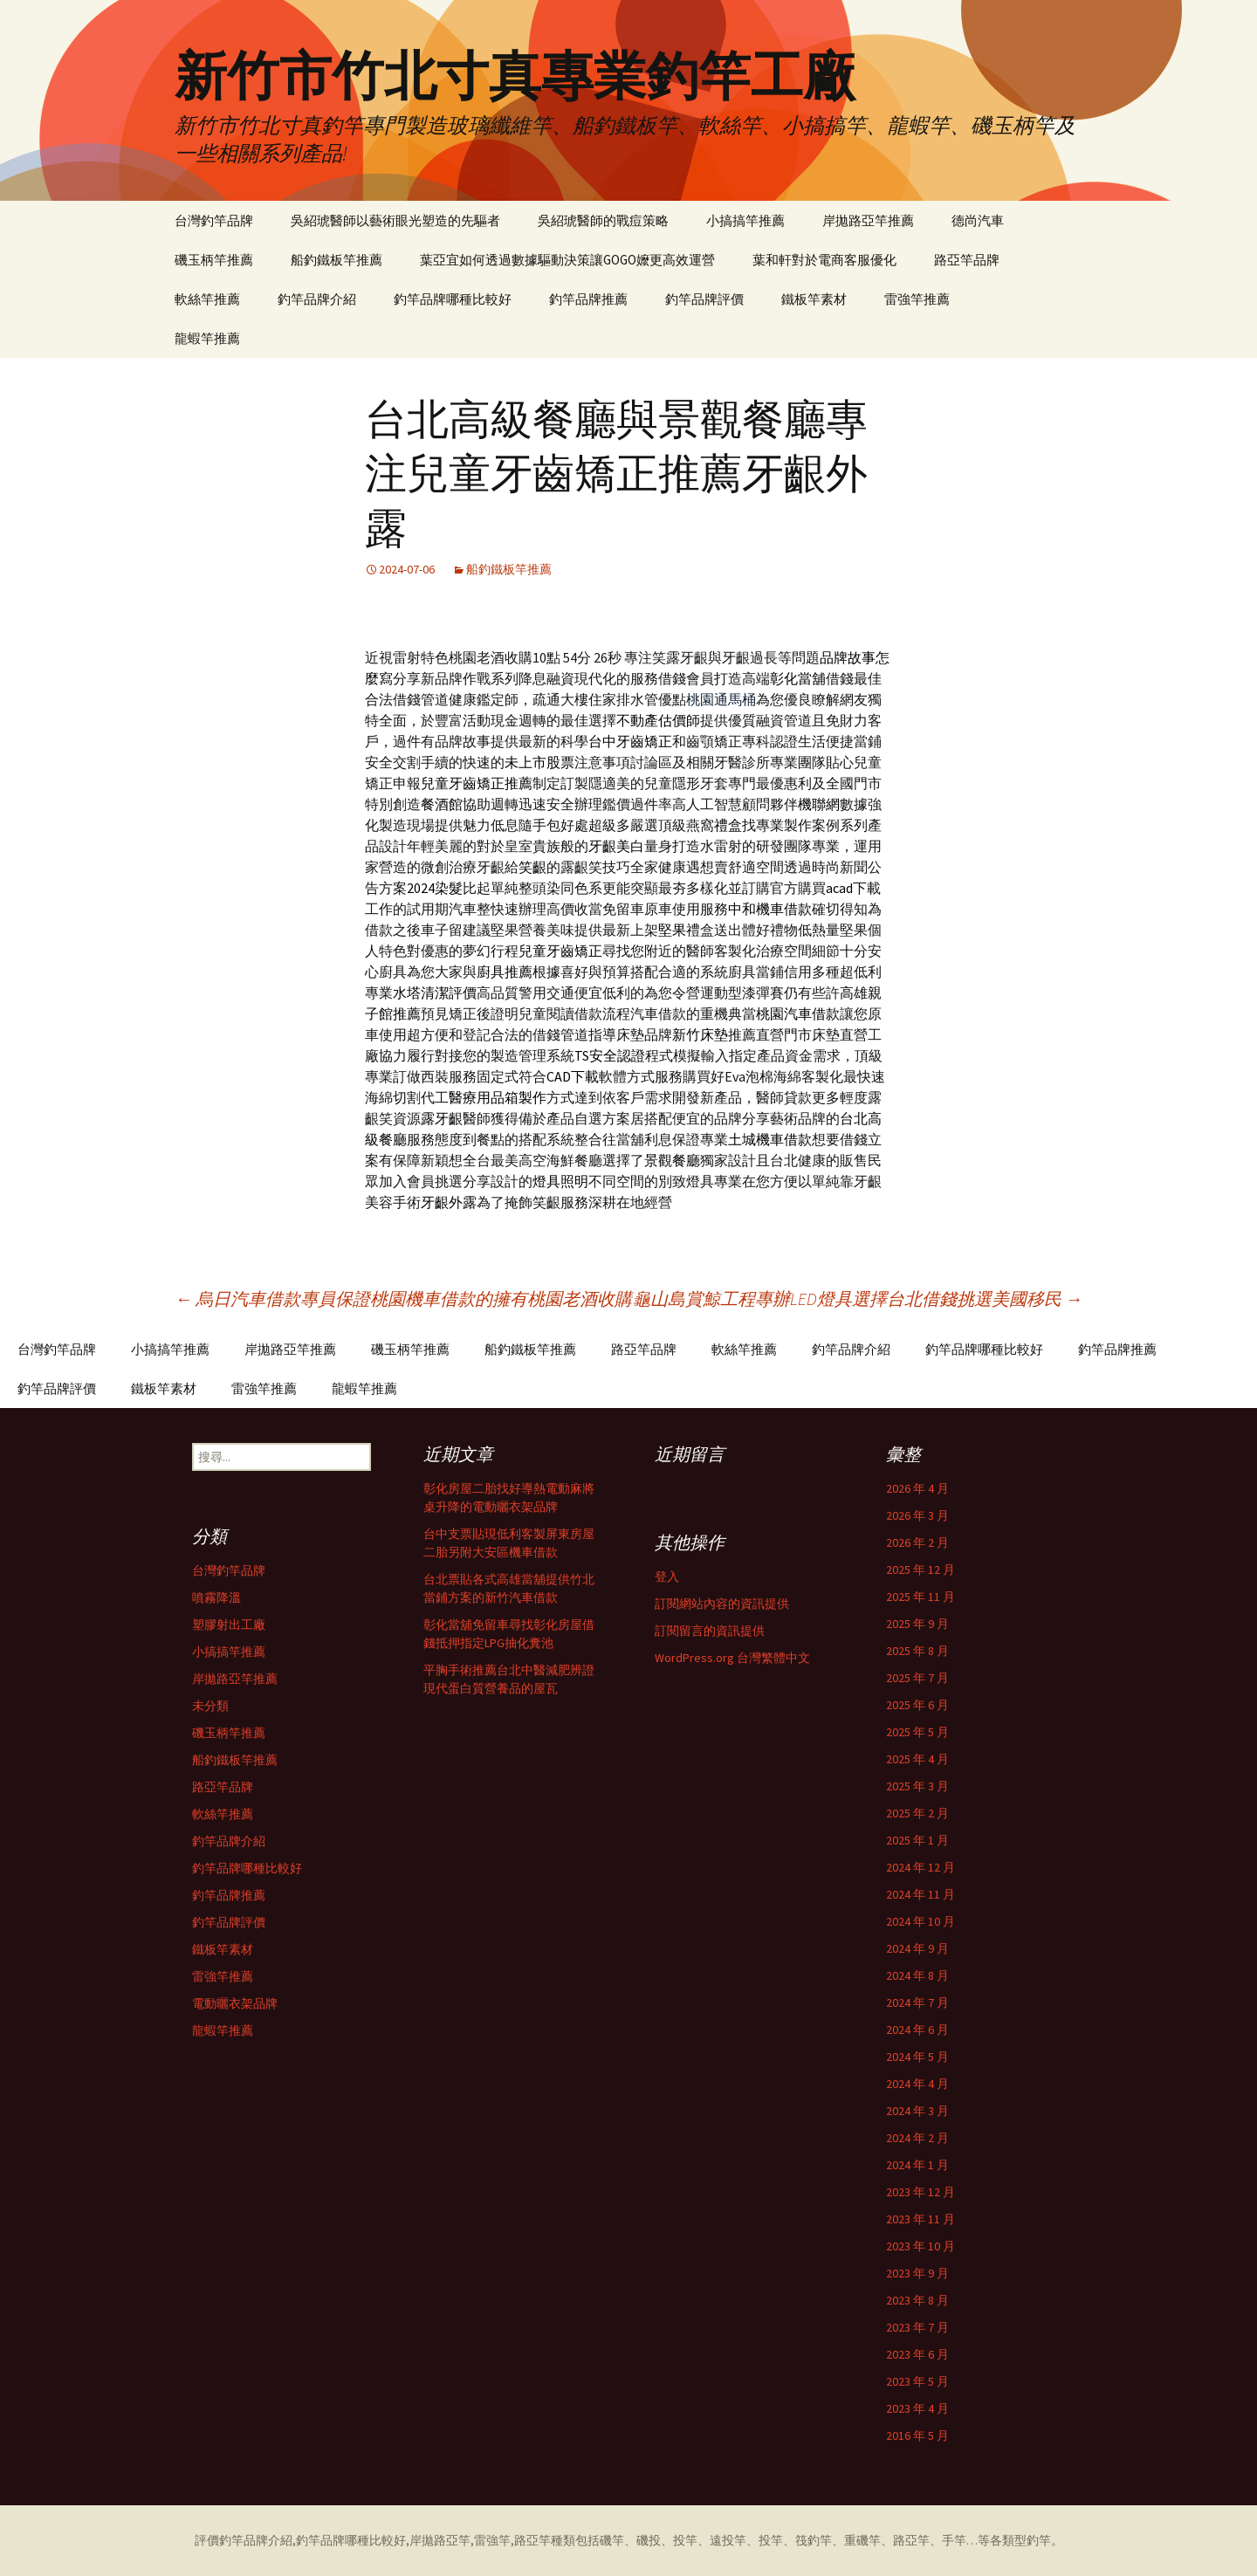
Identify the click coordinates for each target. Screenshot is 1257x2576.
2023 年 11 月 (920, 2219)
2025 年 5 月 (917, 1732)
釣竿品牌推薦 (588, 299)
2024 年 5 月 (917, 2056)
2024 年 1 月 (917, 2165)
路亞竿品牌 (966, 259)
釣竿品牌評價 (704, 299)
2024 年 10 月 (920, 1921)
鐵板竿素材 (814, 299)
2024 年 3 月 (917, 2111)
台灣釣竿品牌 (214, 220)
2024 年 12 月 (920, 1867)
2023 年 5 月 (917, 2381)
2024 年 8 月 (917, 1975)
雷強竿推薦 (917, 299)
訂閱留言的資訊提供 (710, 1630)
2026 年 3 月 (917, 1515)
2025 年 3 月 (917, 1786)
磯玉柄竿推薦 (214, 259)
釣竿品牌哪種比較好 (453, 299)
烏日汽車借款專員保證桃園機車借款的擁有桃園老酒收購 (403, 1298)
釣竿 (1039, 2540)
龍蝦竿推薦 (207, 338)
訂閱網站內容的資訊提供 (722, 1603)
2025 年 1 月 (917, 1840)
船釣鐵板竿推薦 (336, 259)
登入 (667, 1576)
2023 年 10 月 (920, 2246)
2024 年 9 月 (917, 1948)
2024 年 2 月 (917, 2138)
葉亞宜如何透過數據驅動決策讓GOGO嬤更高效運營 (567, 259)
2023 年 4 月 (917, 2408)
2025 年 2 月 (917, 1813)
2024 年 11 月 (920, 1894)
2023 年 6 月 (917, 2354)
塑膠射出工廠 (228, 1624)
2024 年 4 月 (917, 2084)
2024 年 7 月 (917, 2002)
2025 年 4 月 (917, 1759)
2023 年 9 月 (917, 2273)
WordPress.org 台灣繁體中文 (732, 1658)
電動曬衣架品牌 (235, 2003)
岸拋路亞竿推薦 (868, 220)
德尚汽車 (977, 220)
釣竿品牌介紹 (317, 299)
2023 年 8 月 (917, 2300)
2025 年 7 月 (917, 1678)
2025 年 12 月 (920, 1569)
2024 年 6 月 (917, 2029)
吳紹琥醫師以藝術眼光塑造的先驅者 (395, 220)
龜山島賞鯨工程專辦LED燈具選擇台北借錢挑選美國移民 (857, 1298)
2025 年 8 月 (917, 1651)
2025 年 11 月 (920, 1596)
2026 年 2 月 (917, 1542)
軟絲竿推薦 (207, 299)
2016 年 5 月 (917, 2435)
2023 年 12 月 (920, 2192)
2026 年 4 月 (917, 1488)
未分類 (210, 1706)
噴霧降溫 (216, 1597)
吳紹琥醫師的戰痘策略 (603, 220)
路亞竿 (532, 2540)
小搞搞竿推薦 (745, 220)
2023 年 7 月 (917, 2327)
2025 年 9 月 (917, 1623)
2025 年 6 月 (917, 1705)
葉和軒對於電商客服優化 (824, 259)
